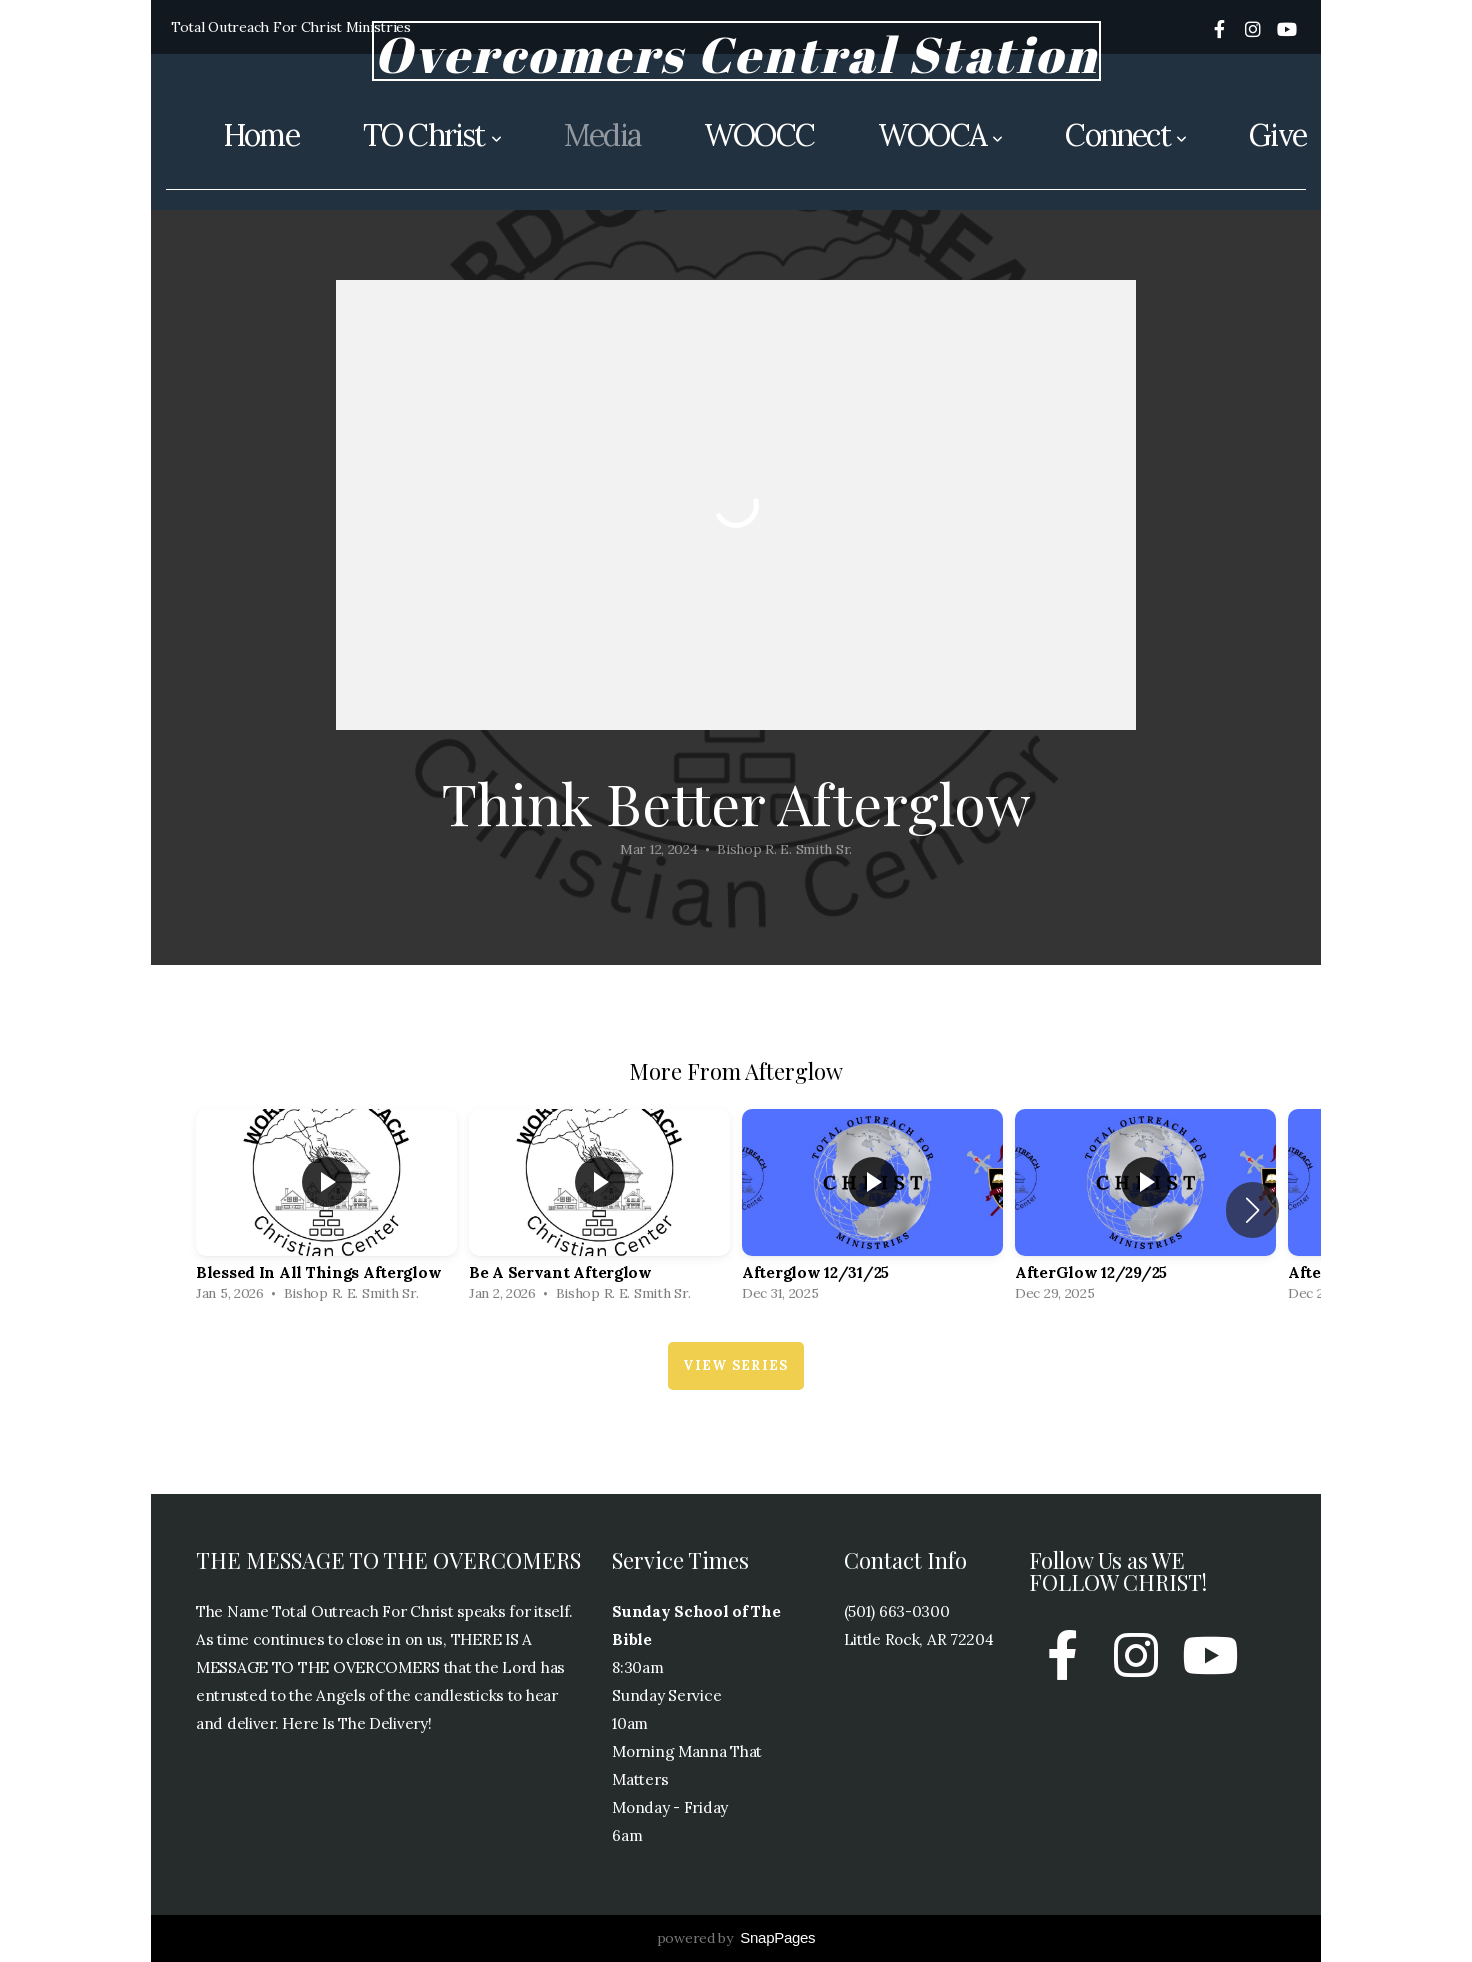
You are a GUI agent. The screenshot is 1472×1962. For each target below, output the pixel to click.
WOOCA (939, 135)
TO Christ (431, 135)
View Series (735, 1365)
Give (1277, 135)
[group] (326, 1210)
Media (602, 135)
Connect (1125, 135)
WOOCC (759, 135)
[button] (1252, 1210)
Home (261, 135)
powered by (736, 1938)
